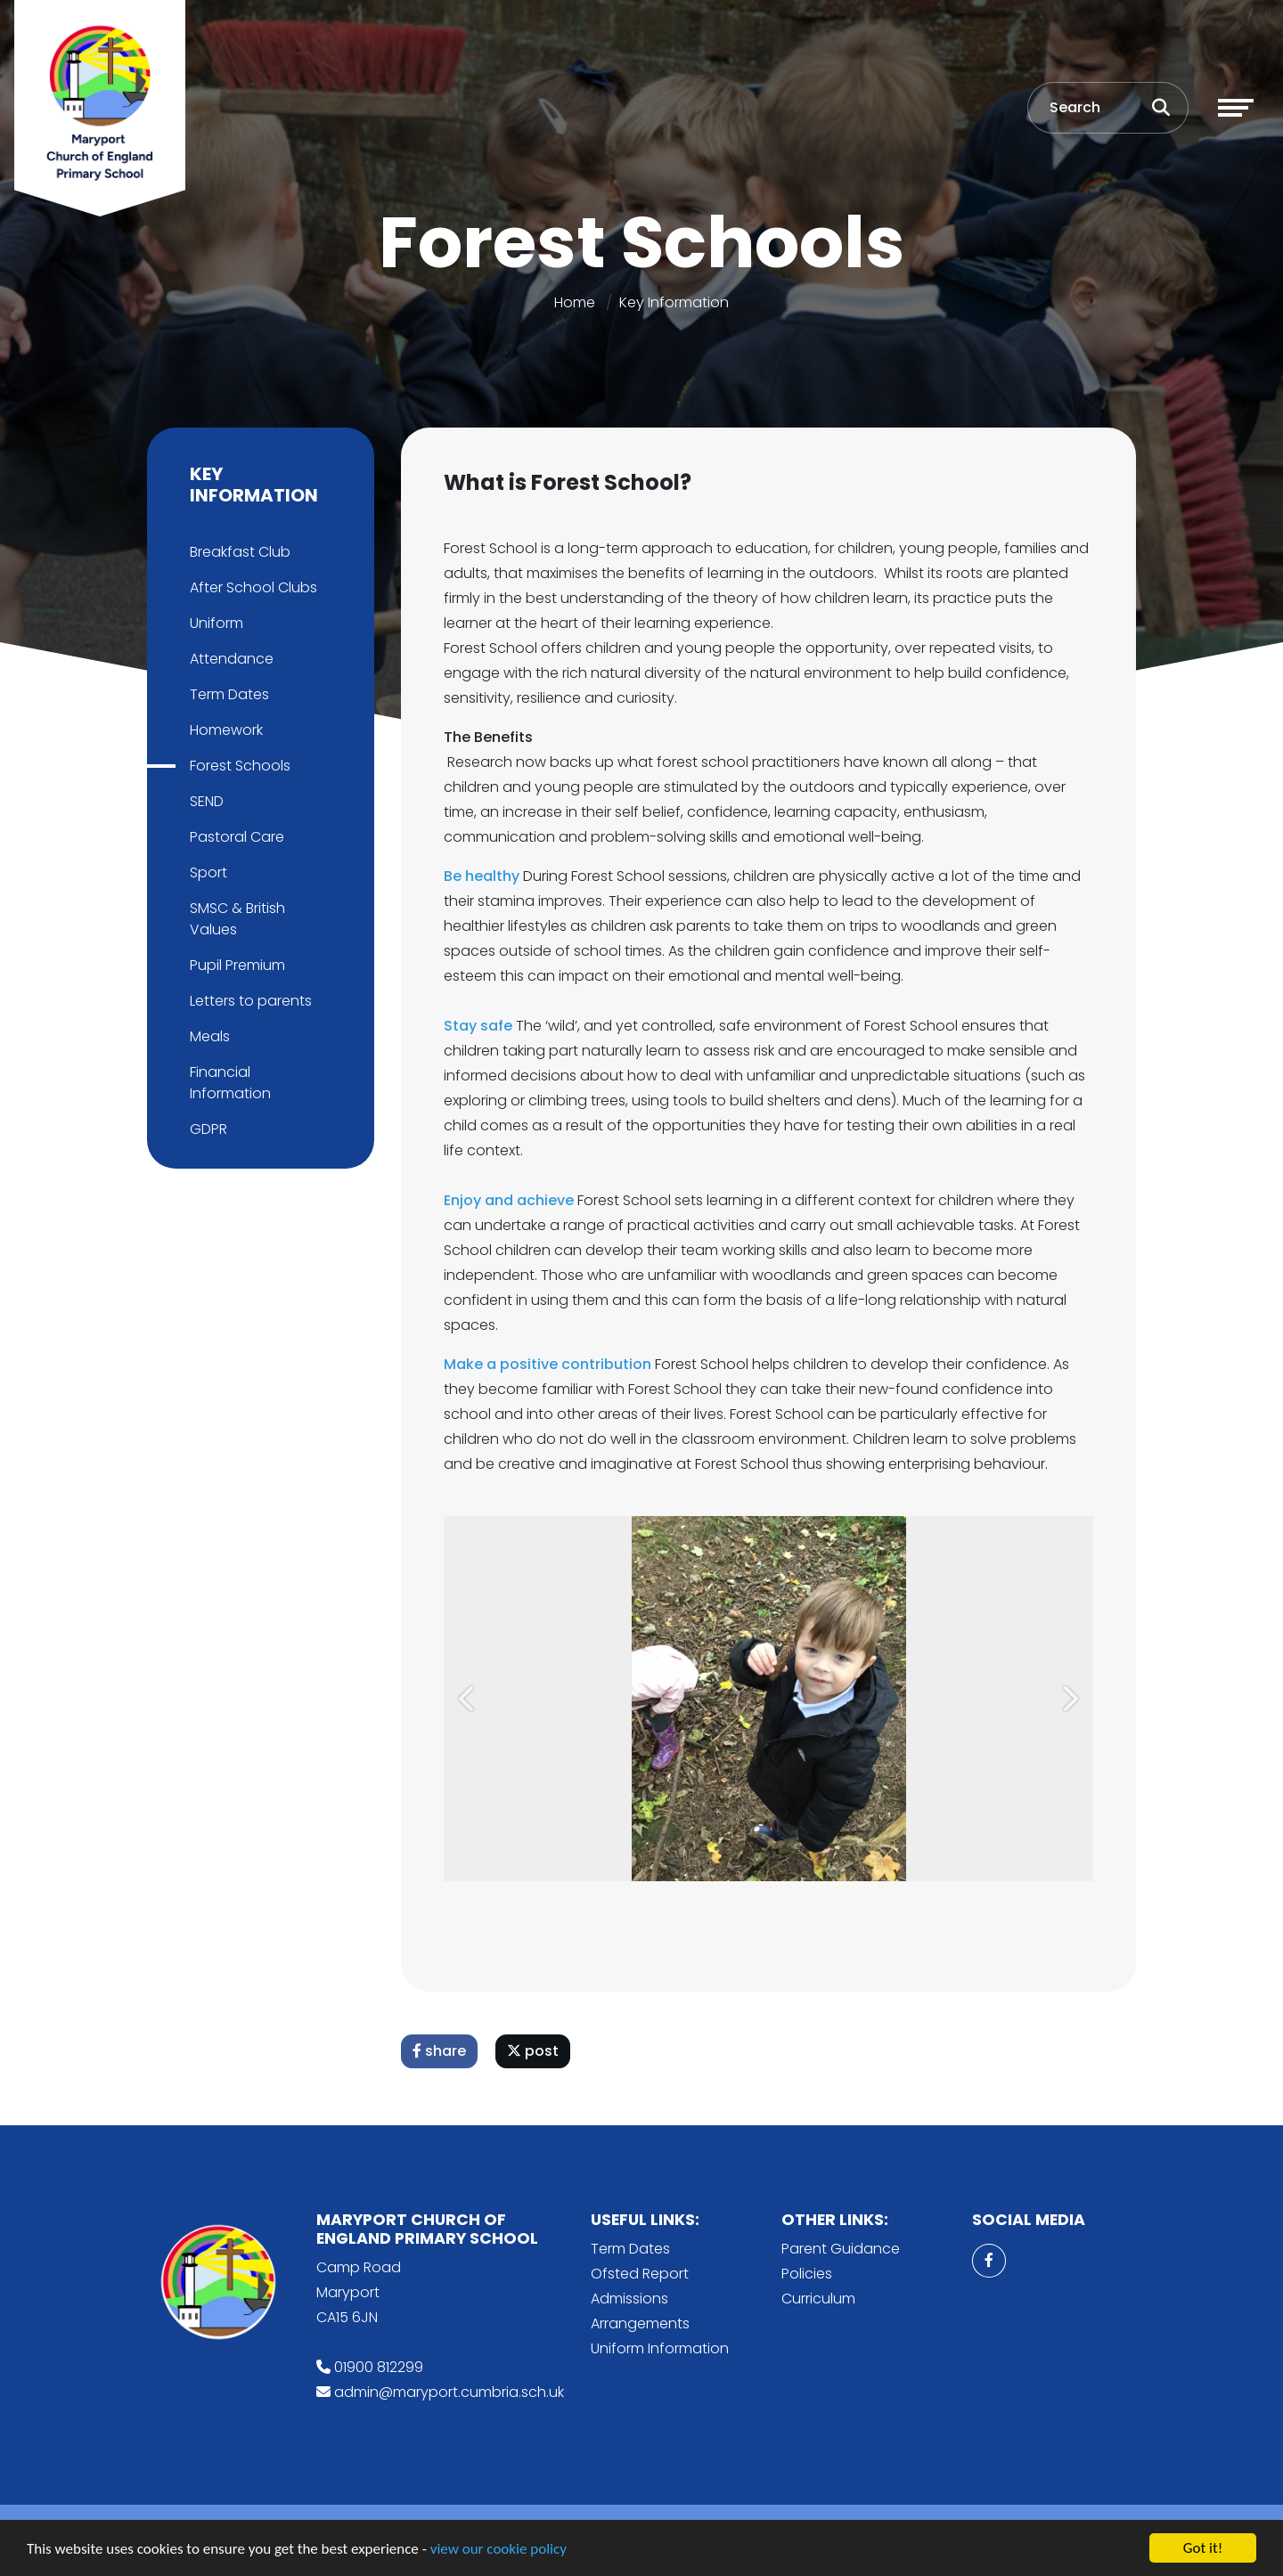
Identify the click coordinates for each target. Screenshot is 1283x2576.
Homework (224, 730)
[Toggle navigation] (1235, 108)
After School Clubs (251, 587)
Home (574, 302)
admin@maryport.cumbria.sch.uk (449, 2392)
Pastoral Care (235, 837)
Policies (806, 2273)
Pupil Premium (235, 965)
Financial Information (228, 1083)
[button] (469, 1698)
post (534, 2051)
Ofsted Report (640, 2273)
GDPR (206, 1129)
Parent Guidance (840, 2248)
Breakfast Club (238, 552)
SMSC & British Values (235, 919)
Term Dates (227, 694)
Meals (208, 1036)
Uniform (214, 623)
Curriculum (818, 2298)
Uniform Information (660, 2348)
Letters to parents (249, 1000)
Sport (206, 872)
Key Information (674, 302)
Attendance (230, 658)
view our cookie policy (498, 2549)
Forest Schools (238, 765)
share (441, 2051)
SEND (205, 801)
